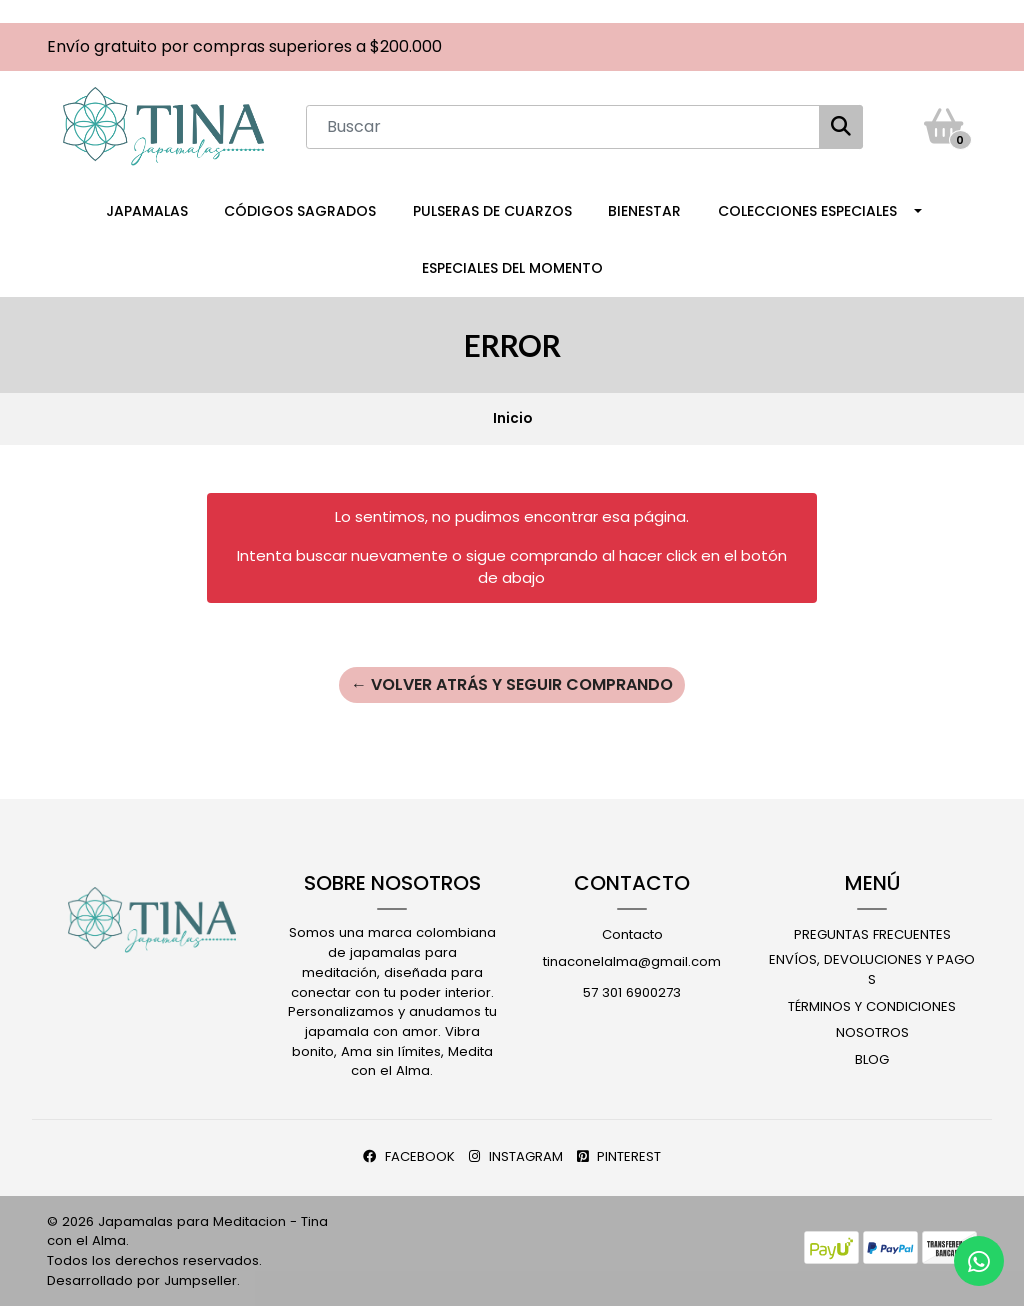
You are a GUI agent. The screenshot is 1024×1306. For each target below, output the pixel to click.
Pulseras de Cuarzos (492, 211)
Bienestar (644, 211)
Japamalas (147, 211)
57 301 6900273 (632, 992)
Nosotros (872, 1032)
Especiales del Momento (512, 268)
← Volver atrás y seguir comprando (512, 684)
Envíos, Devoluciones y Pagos (872, 969)
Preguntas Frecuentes (872, 934)
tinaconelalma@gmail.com (632, 961)
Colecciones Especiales (807, 211)
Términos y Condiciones (872, 1006)
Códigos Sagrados (300, 211)
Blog (872, 1059)
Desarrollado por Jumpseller (142, 1280)
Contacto (632, 934)
